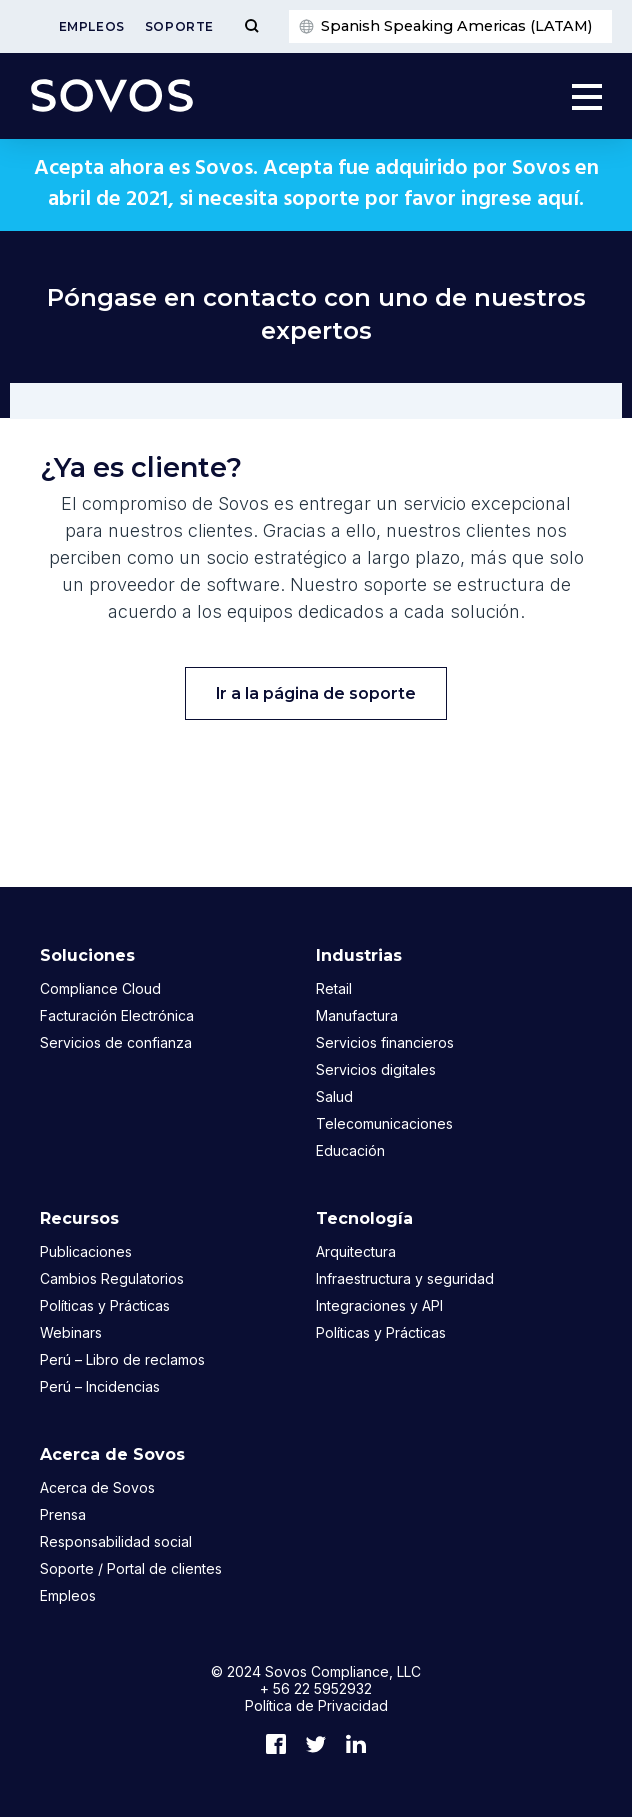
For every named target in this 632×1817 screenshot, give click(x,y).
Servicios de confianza (116, 1042)
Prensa (63, 1514)
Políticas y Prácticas (105, 1305)
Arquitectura (356, 1251)
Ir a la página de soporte (316, 693)
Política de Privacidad (316, 1705)
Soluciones (87, 955)
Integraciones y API (379, 1305)
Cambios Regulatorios (112, 1278)
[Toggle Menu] (251, 26)
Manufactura (357, 1015)
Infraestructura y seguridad (405, 1278)
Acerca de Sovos (112, 1454)
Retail (334, 988)
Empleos (92, 26)
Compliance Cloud (100, 988)
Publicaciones (86, 1251)
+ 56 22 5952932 (316, 1688)
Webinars (71, 1332)
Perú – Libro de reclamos (122, 1359)
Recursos (79, 1218)
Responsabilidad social (116, 1541)
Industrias (359, 955)
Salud (334, 1096)
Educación (350, 1150)
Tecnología (364, 1218)
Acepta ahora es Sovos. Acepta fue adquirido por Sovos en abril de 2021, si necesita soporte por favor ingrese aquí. (316, 184)
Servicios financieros (385, 1042)
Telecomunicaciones (384, 1123)
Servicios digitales (376, 1069)
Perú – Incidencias (100, 1386)
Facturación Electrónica (117, 1015)
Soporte (179, 26)
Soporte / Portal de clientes (131, 1568)
